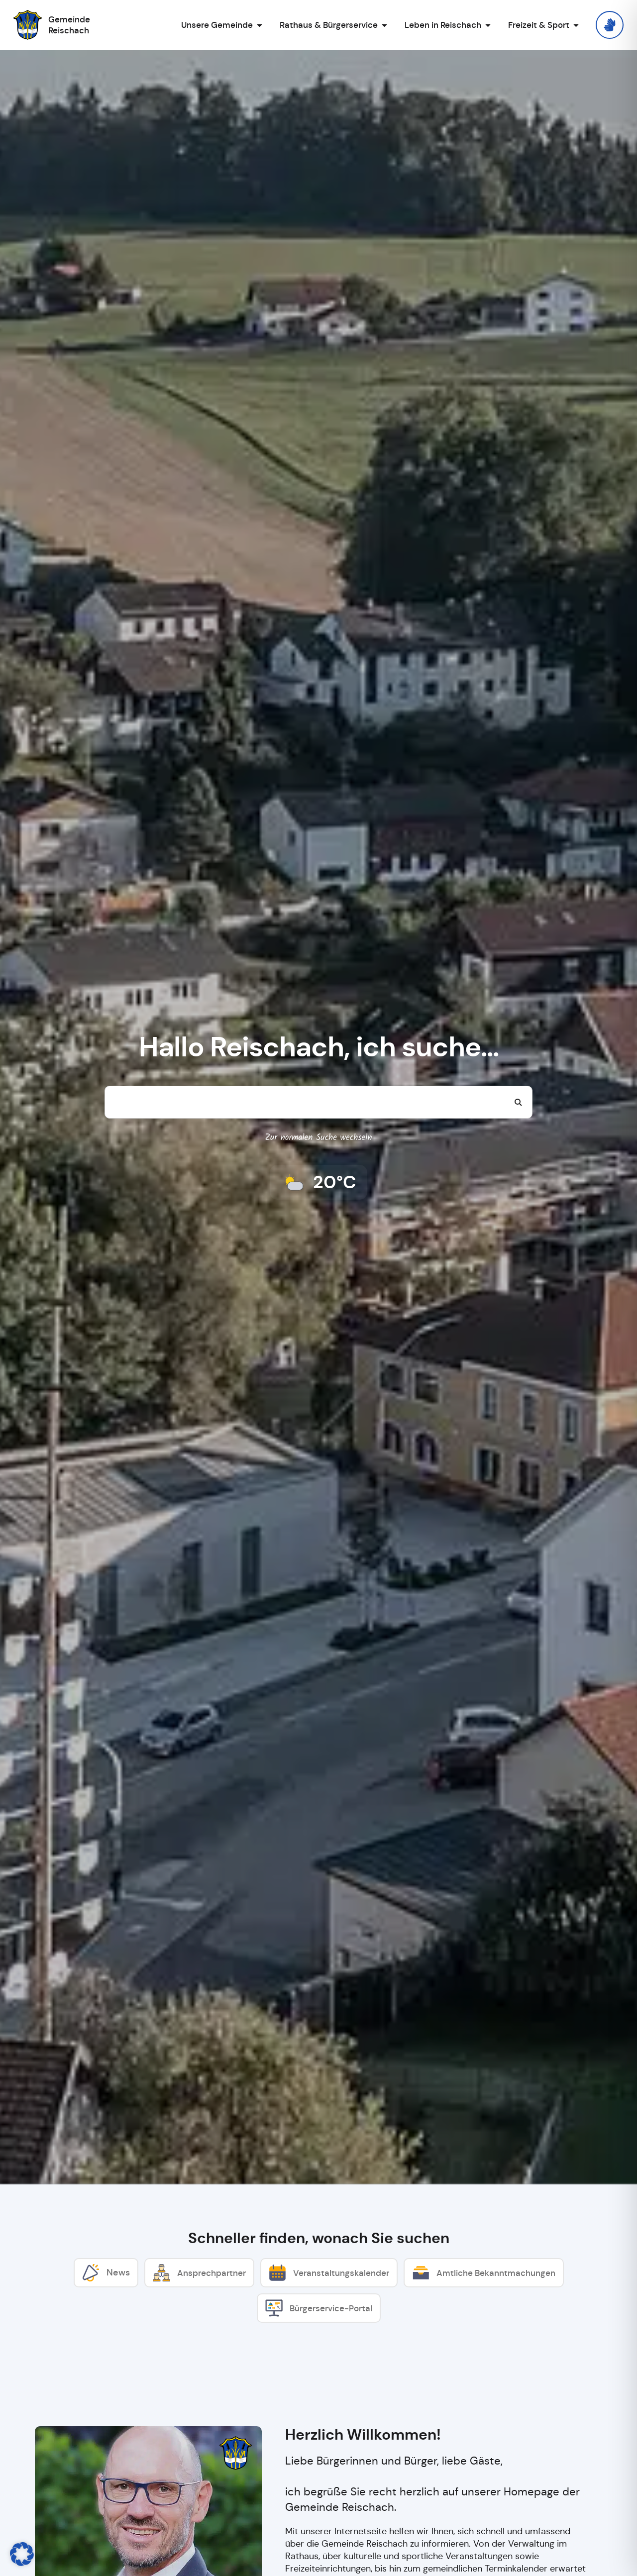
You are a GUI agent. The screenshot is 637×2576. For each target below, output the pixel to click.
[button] (22, 2554)
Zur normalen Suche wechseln (318, 1137)
